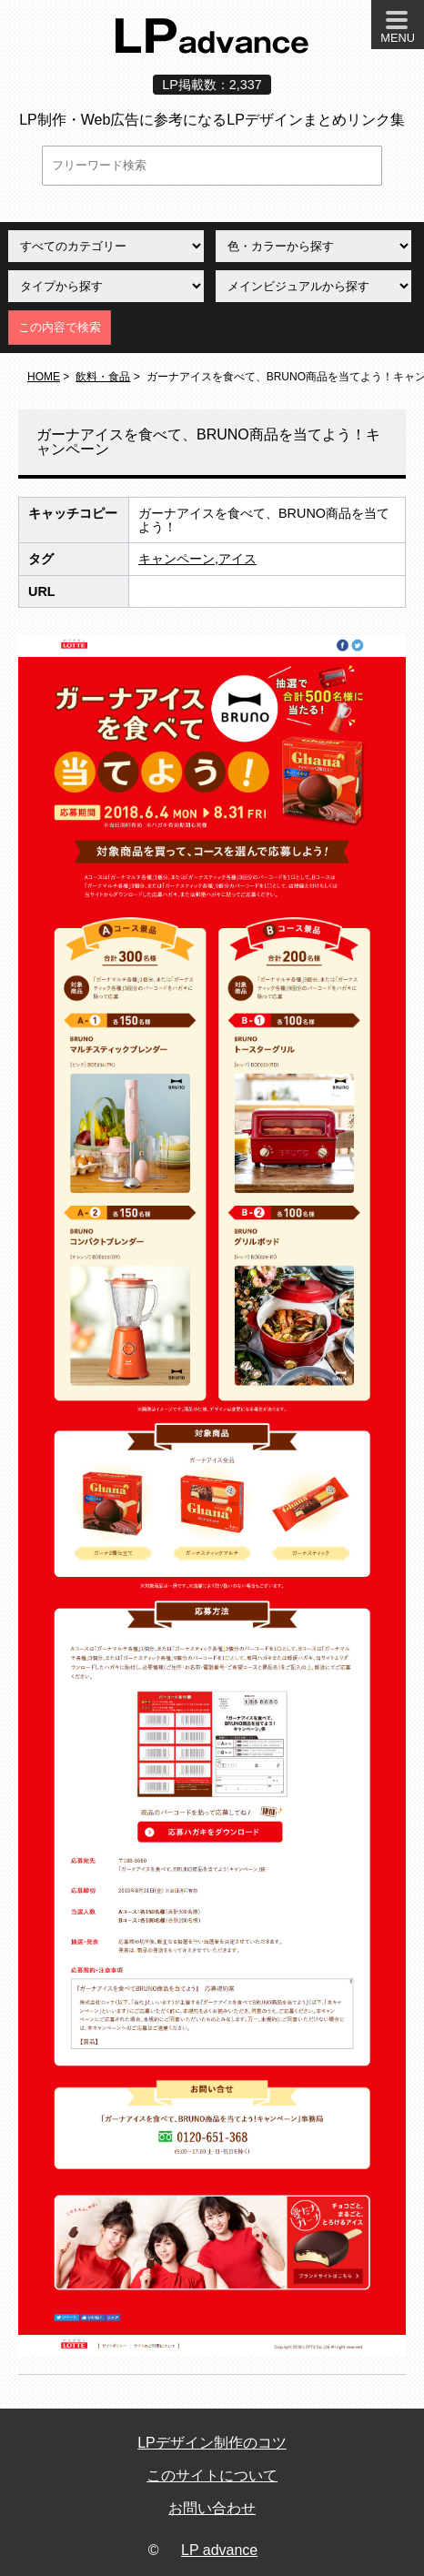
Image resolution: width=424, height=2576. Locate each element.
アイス (237, 558)
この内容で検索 (59, 327)
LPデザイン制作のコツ (212, 2442)
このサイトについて (212, 2475)
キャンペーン (176, 558)
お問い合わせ (212, 2508)
